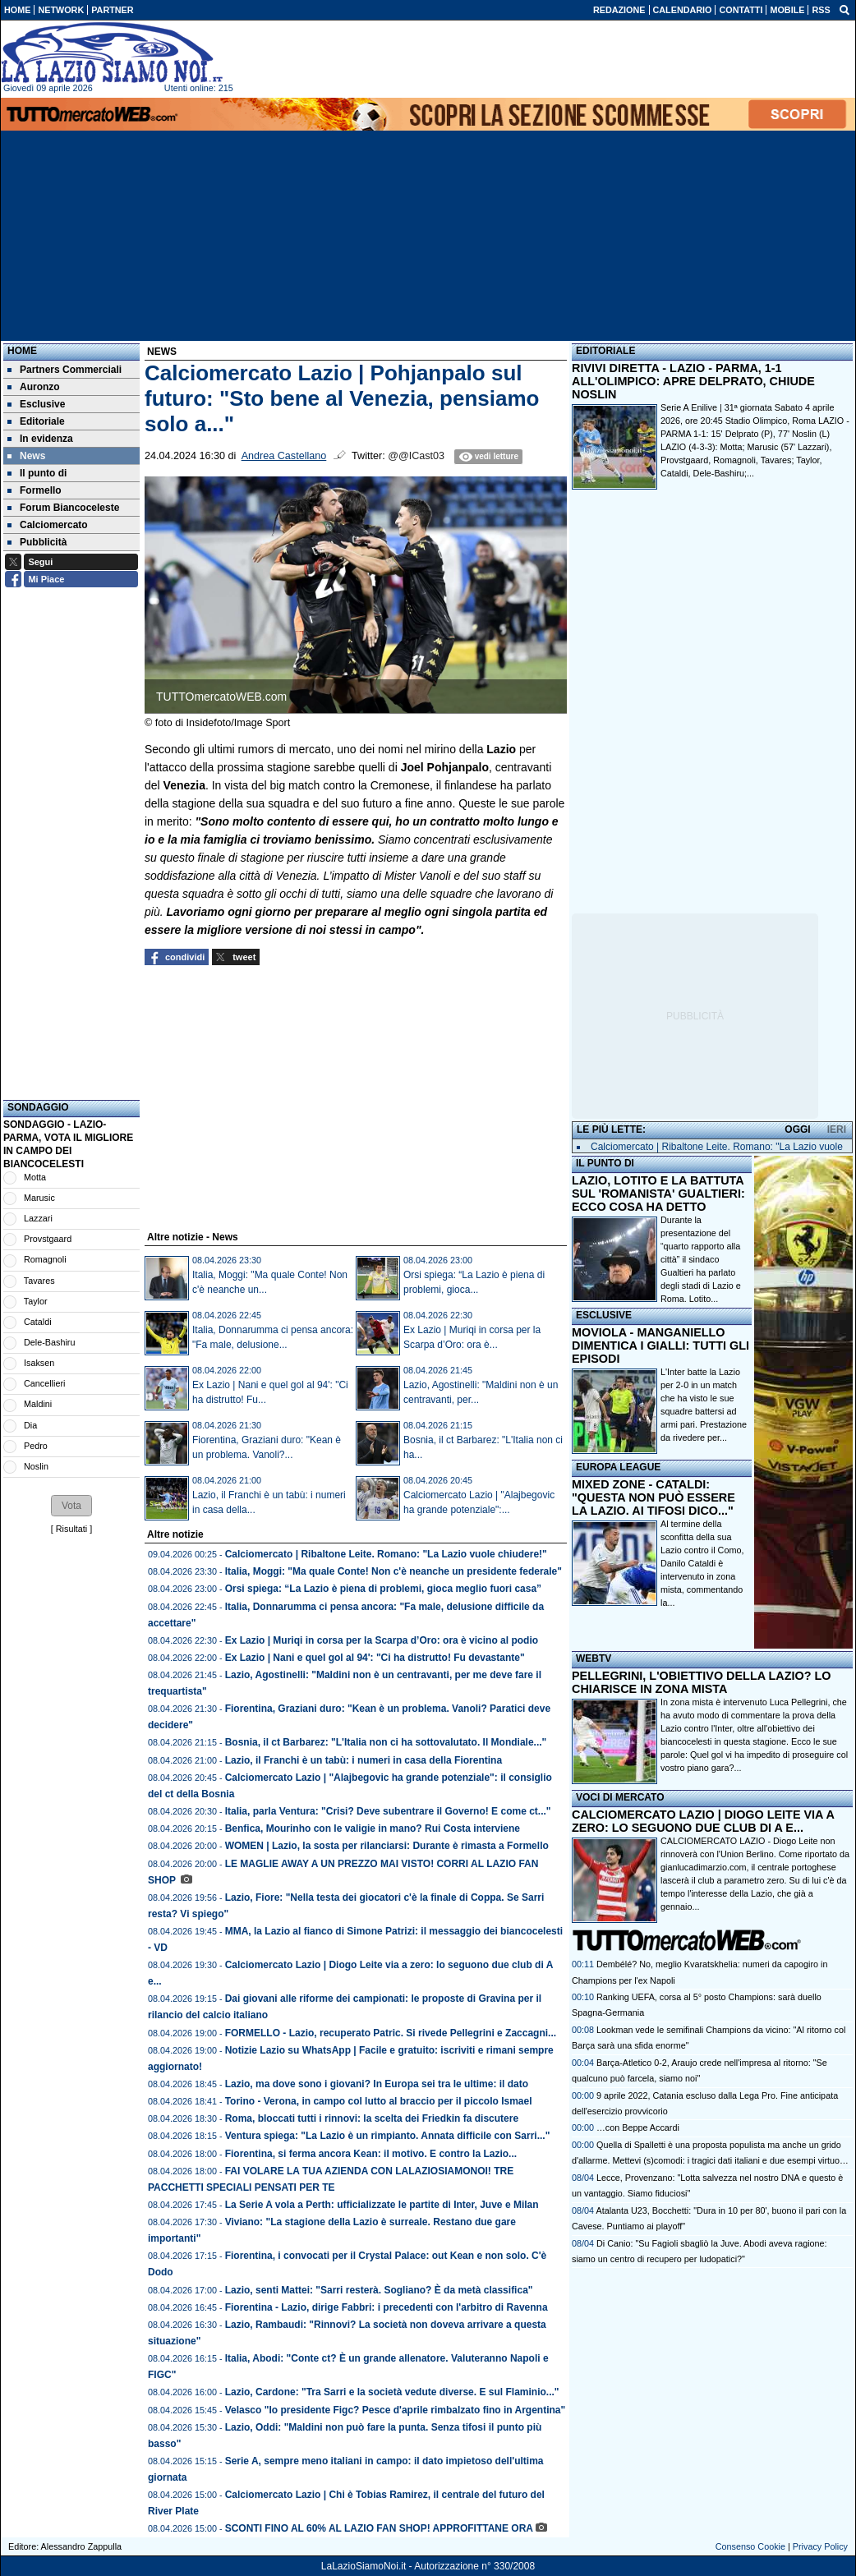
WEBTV (593, 1658)
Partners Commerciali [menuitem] (64, 369)
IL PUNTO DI (605, 1163)
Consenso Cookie (750, 2546)
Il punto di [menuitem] (37, 473)
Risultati (71, 1529)
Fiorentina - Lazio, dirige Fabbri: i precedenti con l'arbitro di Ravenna (386, 2307)
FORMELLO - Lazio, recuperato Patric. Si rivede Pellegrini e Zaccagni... (390, 2033)
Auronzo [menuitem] (33, 387)
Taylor (36, 1301)
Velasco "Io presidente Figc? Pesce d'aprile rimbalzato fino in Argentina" (395, 2410)
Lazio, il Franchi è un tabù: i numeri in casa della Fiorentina (363, 1760)
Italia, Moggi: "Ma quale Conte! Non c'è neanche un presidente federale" (393, 1571)
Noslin (36, 1466)
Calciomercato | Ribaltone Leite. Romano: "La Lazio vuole (717, 1146)
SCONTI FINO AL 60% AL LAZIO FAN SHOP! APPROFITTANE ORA (379, 2528)
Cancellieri (44, 1383)
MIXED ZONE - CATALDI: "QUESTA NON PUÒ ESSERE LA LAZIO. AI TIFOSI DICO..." (653, 1497)
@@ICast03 (416, 456)
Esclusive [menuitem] (36, 404)
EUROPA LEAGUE (618, 1467)
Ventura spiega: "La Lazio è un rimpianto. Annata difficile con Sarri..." (387, 2135)
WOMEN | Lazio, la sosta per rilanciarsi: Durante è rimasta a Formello (387, 1846)
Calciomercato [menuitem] (47, 525)
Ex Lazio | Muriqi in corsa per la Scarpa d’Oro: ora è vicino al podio (381, 1640)
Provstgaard (47, 1239)
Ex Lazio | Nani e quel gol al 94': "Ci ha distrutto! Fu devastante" (375, 1657)
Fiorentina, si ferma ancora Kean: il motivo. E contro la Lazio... (371, 2154)
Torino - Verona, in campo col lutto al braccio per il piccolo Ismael (378, 2101)
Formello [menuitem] (34, 490)
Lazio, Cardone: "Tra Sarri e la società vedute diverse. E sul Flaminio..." (392, 2392)
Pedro (36, 1446)
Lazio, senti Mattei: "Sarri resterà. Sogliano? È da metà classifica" (379, 2290)
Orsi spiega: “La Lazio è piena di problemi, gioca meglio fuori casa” (383, 1588)
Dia (30, 1425)
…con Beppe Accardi (637, 2127)
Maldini (38, 1404)
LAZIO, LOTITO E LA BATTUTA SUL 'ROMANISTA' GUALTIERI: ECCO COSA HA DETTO (658, 1193)
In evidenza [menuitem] (40, 438)
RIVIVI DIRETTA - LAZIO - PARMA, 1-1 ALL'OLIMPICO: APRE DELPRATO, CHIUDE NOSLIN (693, 381)
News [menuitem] (26, 456)
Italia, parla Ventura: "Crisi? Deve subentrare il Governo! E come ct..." (388, 1811)
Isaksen (39, 1363)
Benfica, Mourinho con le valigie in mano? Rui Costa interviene (372, 1828)
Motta (35, 1177)
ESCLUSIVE (604, 1315)
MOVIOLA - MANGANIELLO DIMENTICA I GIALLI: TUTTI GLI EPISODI (660, 1345)
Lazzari (38, 1218)
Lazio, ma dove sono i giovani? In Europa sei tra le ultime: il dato (376, 2084)
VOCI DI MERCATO (620, 1797)
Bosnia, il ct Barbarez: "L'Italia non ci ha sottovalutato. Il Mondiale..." (386, 1742)
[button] (71, 1505)
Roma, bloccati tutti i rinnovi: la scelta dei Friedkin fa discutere (371, 2118)
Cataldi (38, 1322)
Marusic (39, 1198)
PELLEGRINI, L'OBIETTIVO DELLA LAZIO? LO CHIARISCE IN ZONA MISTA (701, 1682)
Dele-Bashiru (49, 1342)
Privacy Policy (820, 2546)
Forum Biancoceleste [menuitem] (63, 507)
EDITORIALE (605, 350)
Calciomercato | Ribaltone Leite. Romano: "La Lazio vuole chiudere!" (386, 1554)
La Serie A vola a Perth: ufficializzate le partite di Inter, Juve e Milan (382, 2204)
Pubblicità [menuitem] (37, 542)
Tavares (39, 1281)
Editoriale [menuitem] (36, 421)
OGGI (797, 1129)
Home (22, 350)
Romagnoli (45, 1259)
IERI (836, 1129)
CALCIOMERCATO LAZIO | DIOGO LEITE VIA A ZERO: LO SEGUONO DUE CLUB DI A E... (703, 1821)
